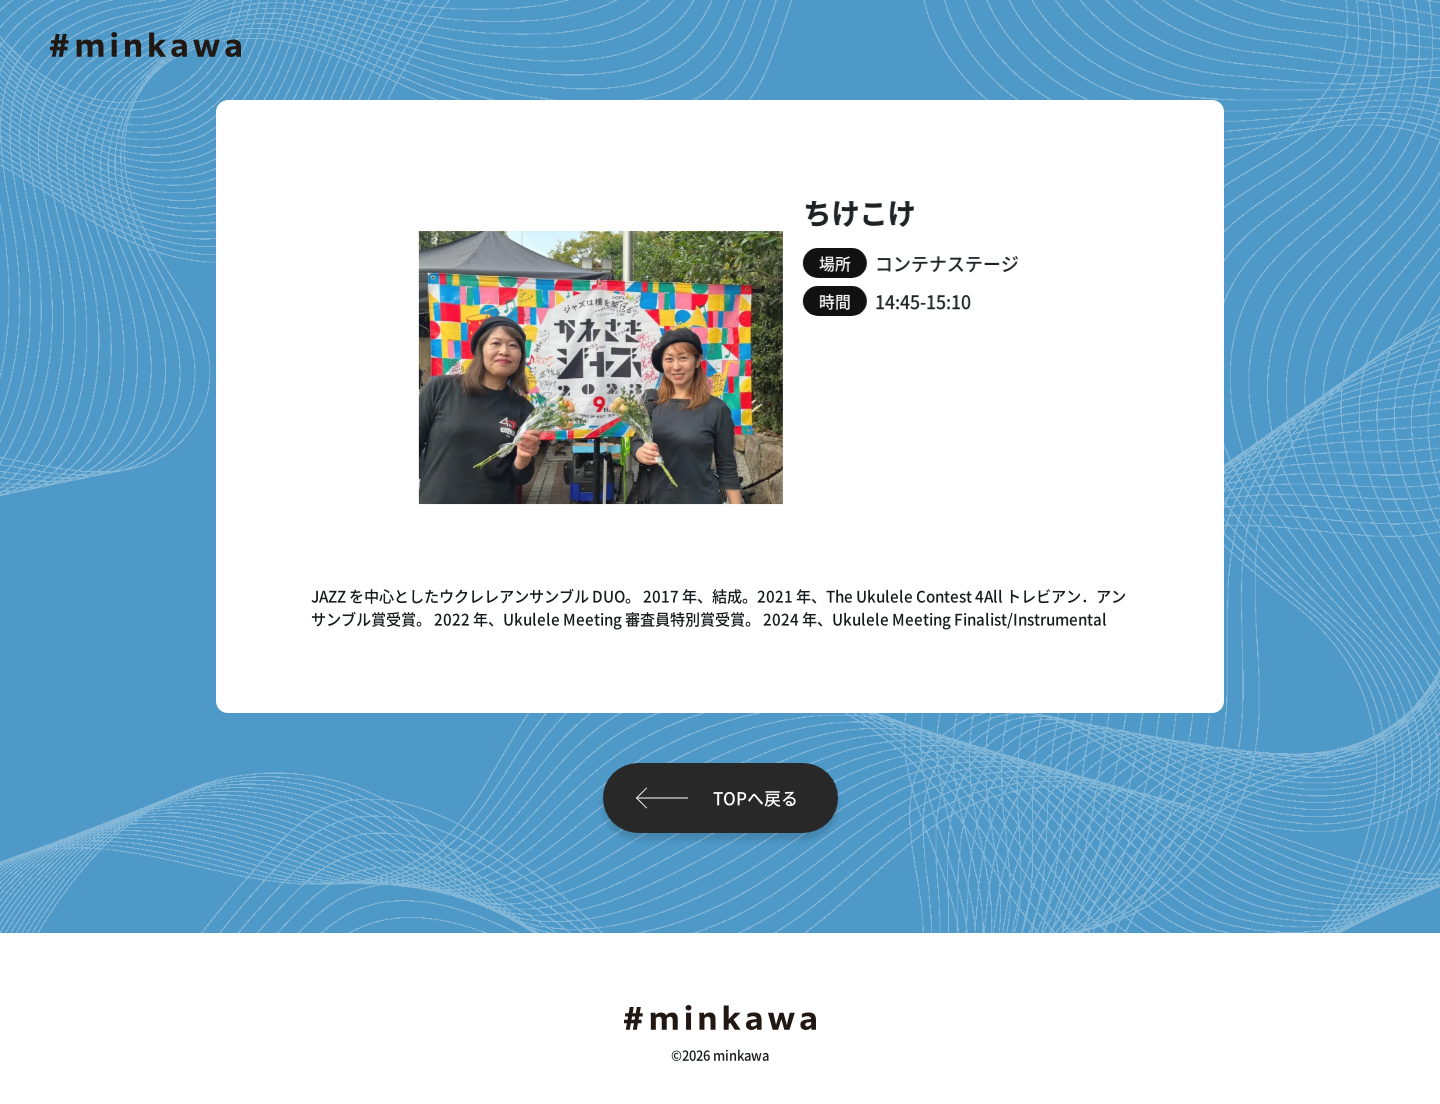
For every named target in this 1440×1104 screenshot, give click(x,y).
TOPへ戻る (755, 797)
